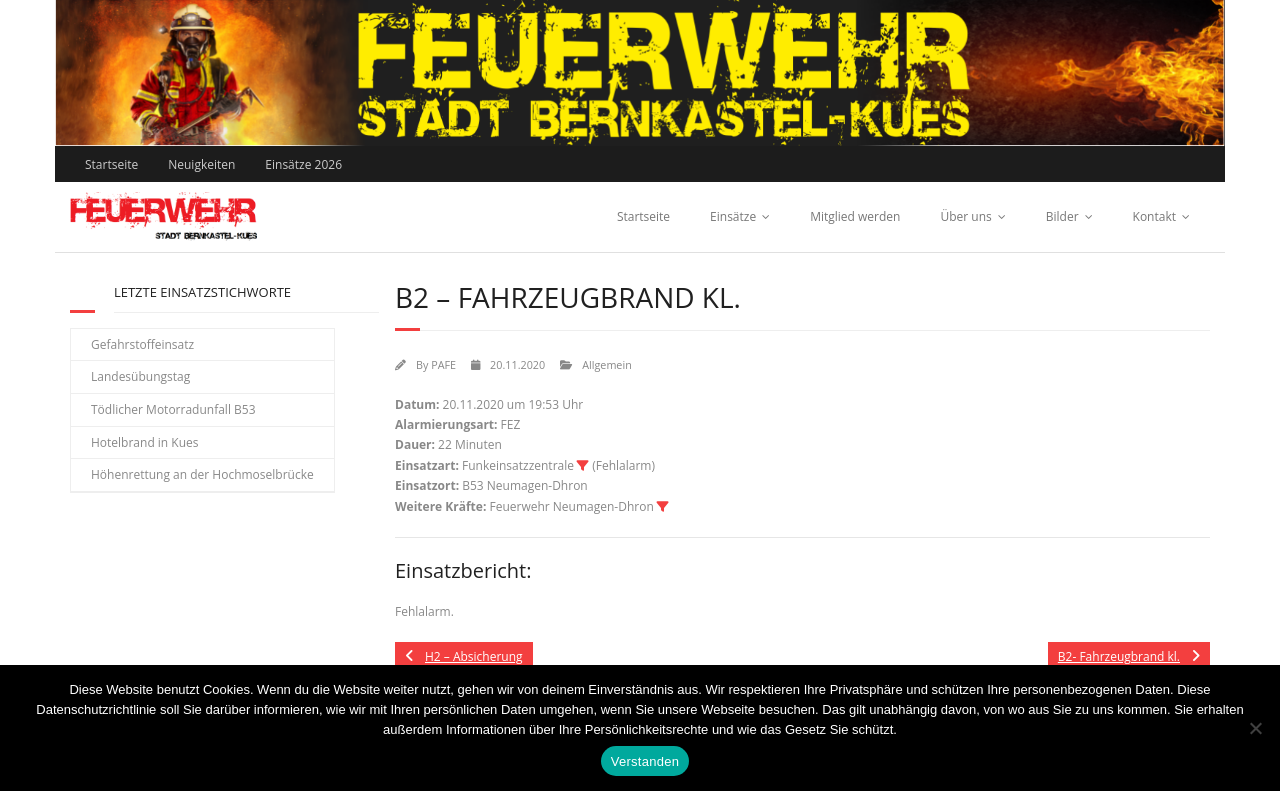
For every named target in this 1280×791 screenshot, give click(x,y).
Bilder (1062, 216)
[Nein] (1255, 728)
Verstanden (645, 761)
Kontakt (1154, 216)
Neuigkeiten (201, 164)
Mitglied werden (855, 216)
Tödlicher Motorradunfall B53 (173, 409)
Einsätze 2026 (303, 164)
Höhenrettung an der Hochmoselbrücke (202, 474)
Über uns (965, 216)
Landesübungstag (140, 376)
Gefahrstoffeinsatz (142, 344)
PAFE (443, 364)
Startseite (111, 164)
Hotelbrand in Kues (145, 442)
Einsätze (733, 216)
